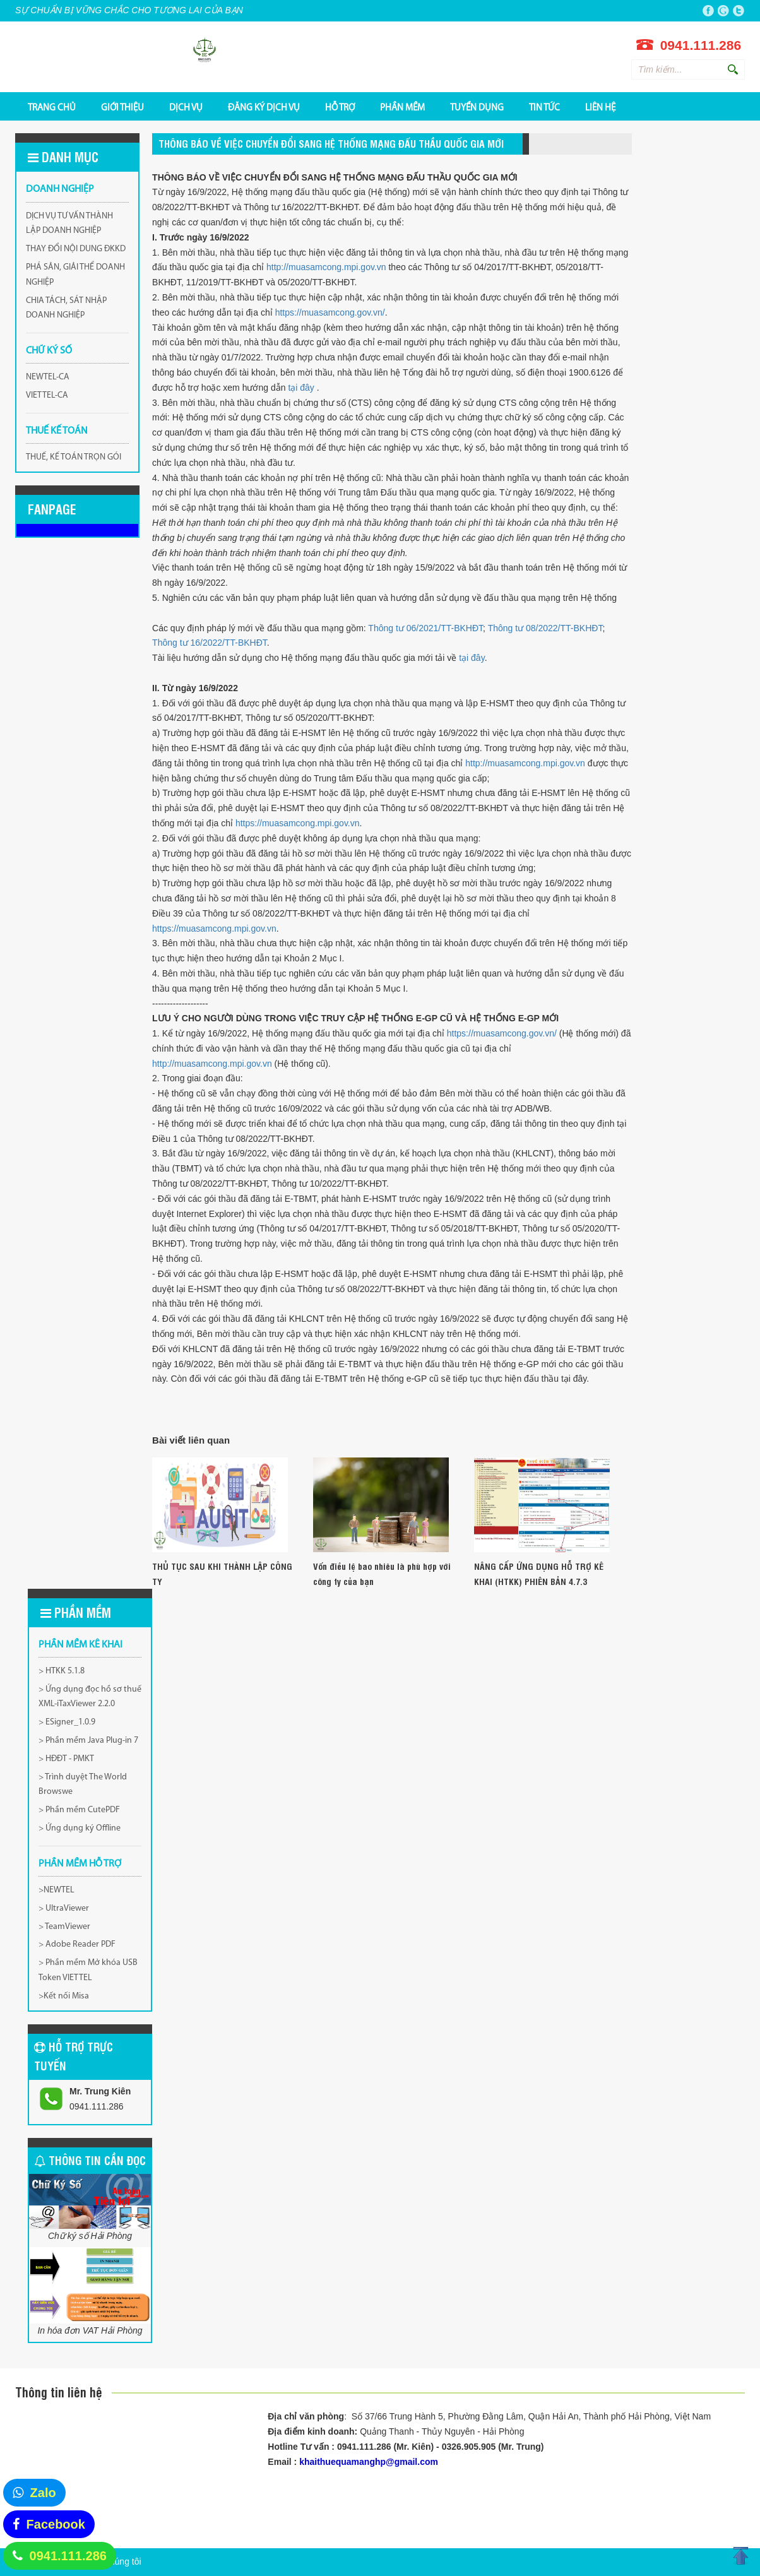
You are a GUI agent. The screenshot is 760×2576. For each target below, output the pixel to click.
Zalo (43, 2493)
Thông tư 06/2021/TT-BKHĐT (425, 628)
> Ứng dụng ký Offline (80, 1828)
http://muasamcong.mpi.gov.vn (326, 267)
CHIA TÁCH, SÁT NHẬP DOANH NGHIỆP (66, 308)
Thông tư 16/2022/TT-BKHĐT (209, 643)
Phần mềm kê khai (80, 1645)
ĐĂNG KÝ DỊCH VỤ (264, 107)
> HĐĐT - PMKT (66, 1759)
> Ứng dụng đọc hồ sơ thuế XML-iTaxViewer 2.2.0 (90, 1697)
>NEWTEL (56, 1890)
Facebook (56, 2524)
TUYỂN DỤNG (477, 107)
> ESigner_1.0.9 (67, 1722)
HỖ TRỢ (340, 107)
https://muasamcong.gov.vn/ (330, 312)
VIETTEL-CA (47, 395)
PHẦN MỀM (402, 107)
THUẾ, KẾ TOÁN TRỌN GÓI (73, 457)
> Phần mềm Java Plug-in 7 (88, 1740)
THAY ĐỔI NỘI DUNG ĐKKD (76, 249)
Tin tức (544, 107)
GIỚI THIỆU (122, 107)
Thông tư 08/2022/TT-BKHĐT (545, 628)
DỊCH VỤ (186, 107)
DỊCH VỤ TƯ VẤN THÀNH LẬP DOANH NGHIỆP (69, 223)
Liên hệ (600, 107)
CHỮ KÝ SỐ (49, 351)
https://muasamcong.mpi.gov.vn (297, 823)
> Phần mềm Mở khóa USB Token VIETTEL (88, 1970)
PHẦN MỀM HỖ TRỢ (80, 1864)
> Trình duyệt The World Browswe (83, 1784)
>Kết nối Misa (64, 1996)
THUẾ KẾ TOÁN (57, 431)
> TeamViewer (64, 1927)
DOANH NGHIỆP (60, 189)
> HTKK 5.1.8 (62, 1671)
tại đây (302, 388)
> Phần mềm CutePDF (79, 1810)
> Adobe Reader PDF (77, 1944)
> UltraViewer (64, 1908)
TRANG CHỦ (52, 107)
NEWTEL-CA (47, 377)
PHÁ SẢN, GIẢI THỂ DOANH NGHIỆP (75, 275)
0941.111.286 (68, 2556)
